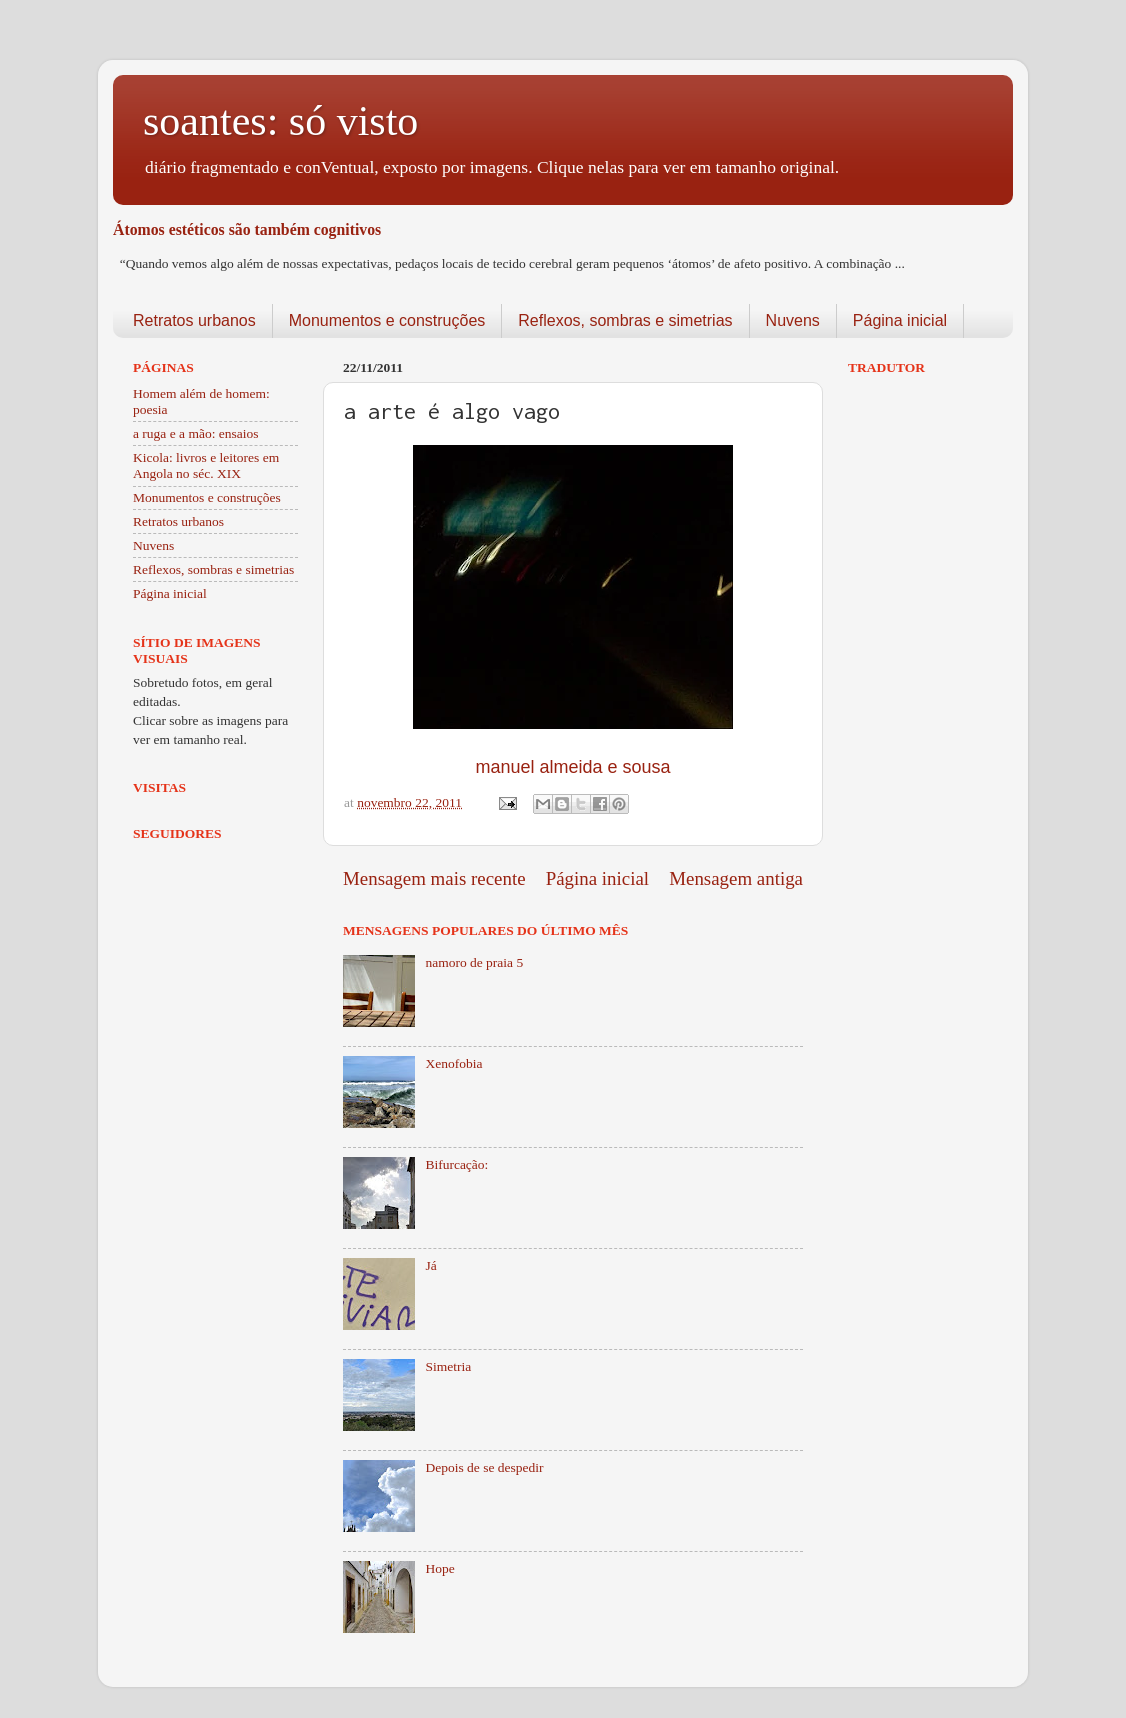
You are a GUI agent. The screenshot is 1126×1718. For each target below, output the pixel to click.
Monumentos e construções (387, 320)
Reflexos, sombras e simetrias (625, 320)
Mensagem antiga (736, 878)
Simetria (448, 1366)
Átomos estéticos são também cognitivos (247, 229)
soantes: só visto (280, 121)
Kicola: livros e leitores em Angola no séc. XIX (206, 465)
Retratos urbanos (194, 320)
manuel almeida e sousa (572, 767)
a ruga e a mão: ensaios (196, 433)
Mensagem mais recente (434, 878)
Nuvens (793, 320)
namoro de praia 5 (474, 962)
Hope (439, 1568)
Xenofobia (453, 1063)
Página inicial (900, 320)
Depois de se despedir (484, 1467)
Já (430, 1265)
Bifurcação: (456, 1164)
